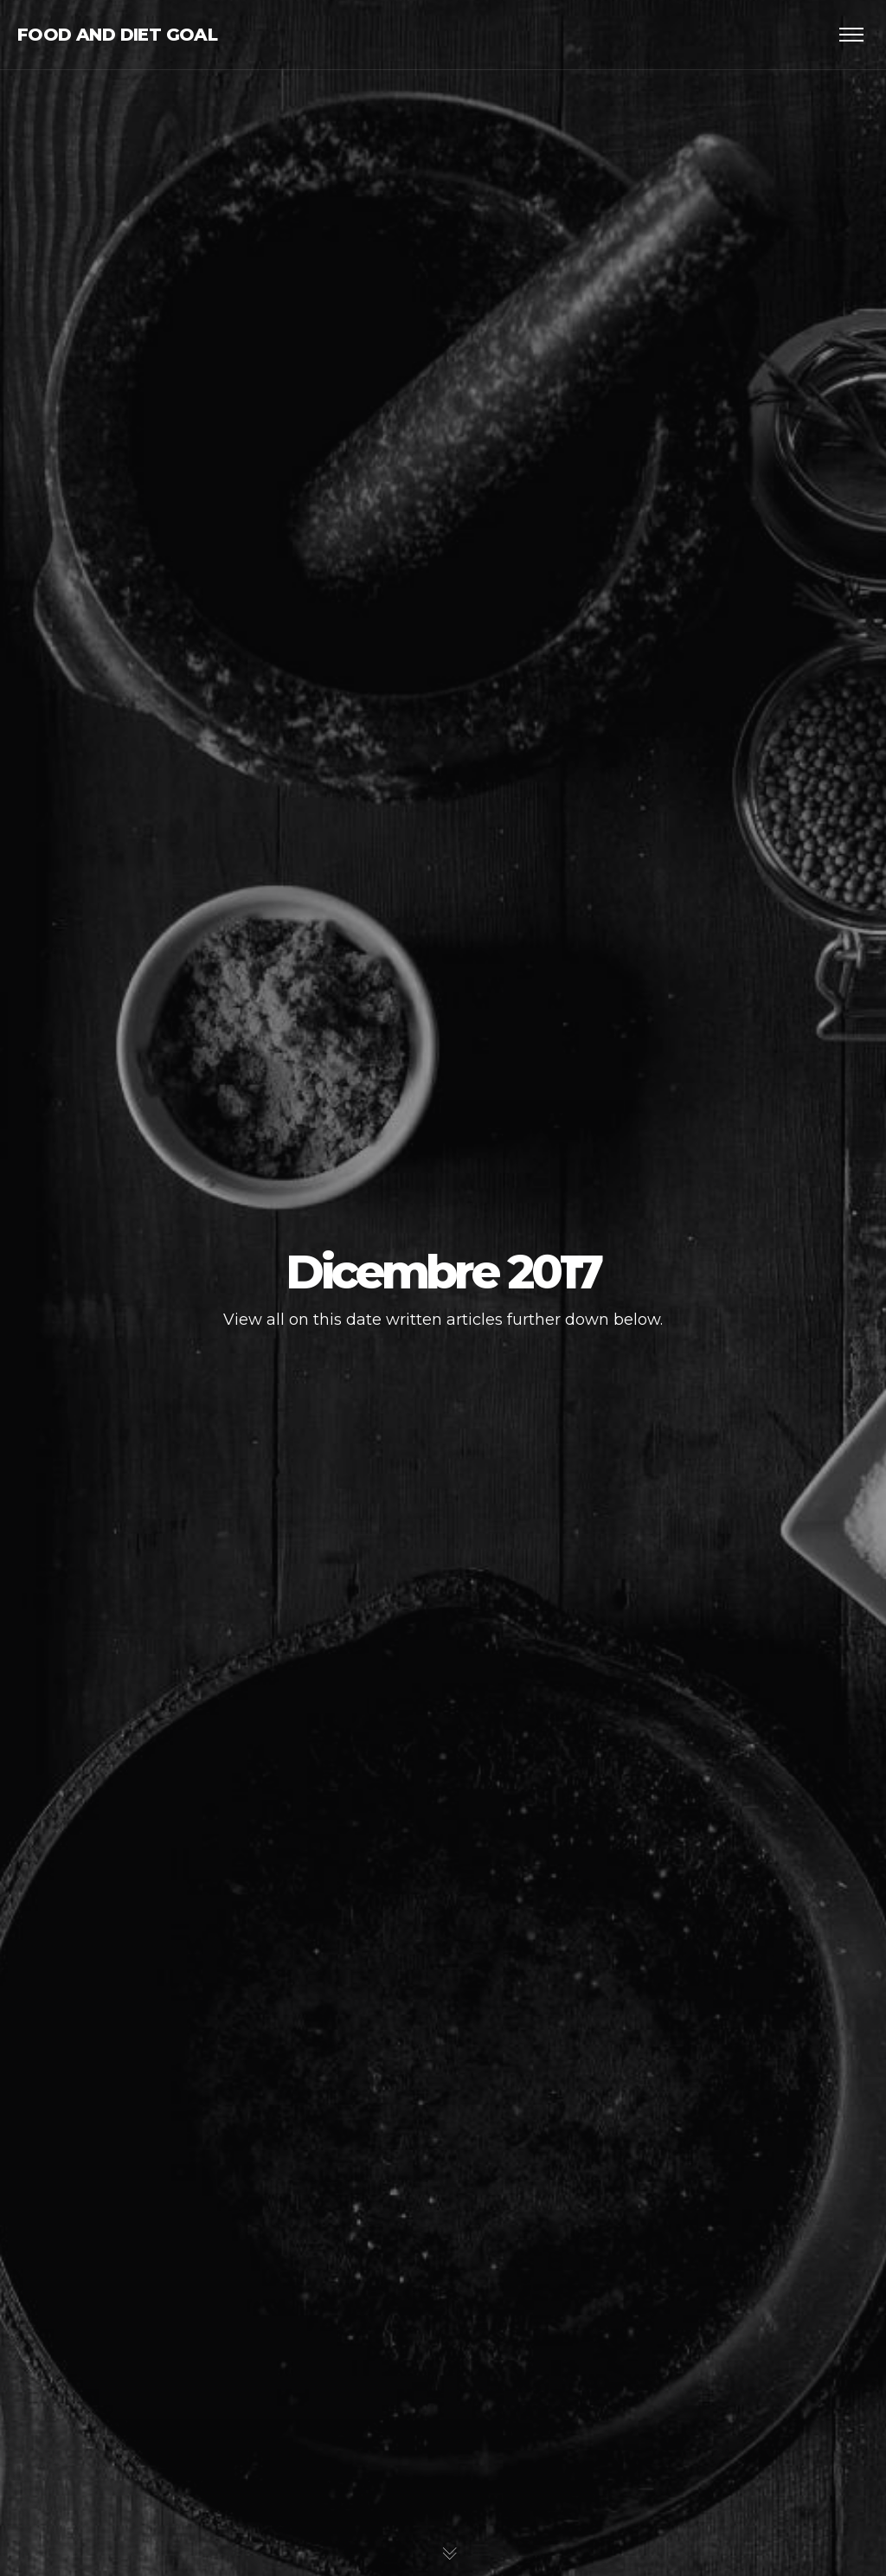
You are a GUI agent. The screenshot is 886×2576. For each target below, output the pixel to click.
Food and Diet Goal (117, 34)
